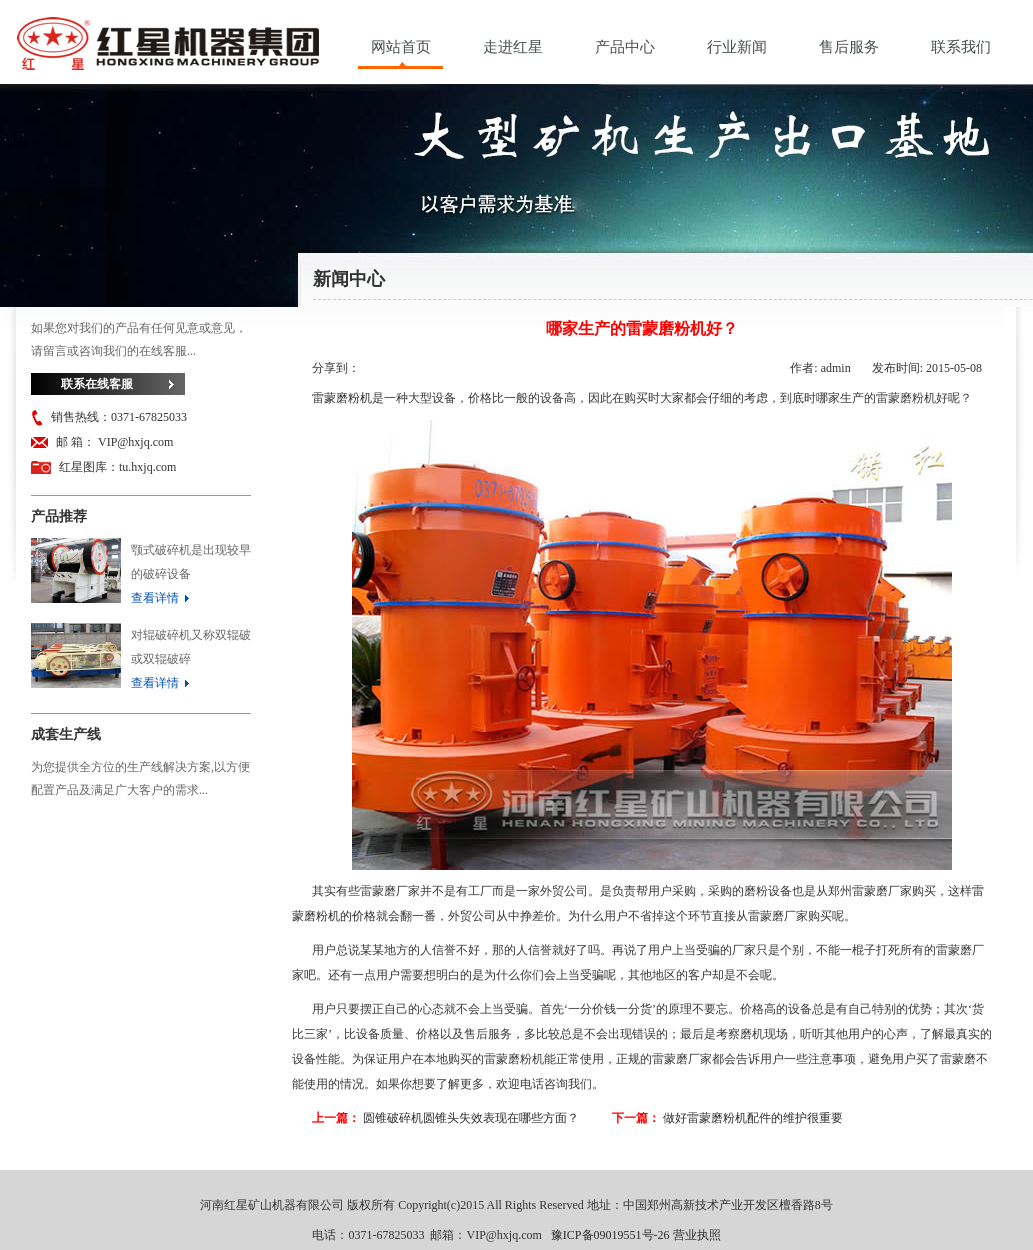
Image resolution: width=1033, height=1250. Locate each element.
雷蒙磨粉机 (342, 398)
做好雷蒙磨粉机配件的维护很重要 (753, 1118)
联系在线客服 (97, 384)
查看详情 (155, 598)
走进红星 (513, 47)
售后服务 (849, 47)
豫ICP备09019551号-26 (610, 1235)
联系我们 (961, 47)
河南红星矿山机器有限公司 (168, 49)
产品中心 (625, 47)
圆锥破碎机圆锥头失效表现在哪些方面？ (471, 1118)
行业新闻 (737, 47)
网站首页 (401, 47)
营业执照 (697, 1235)
